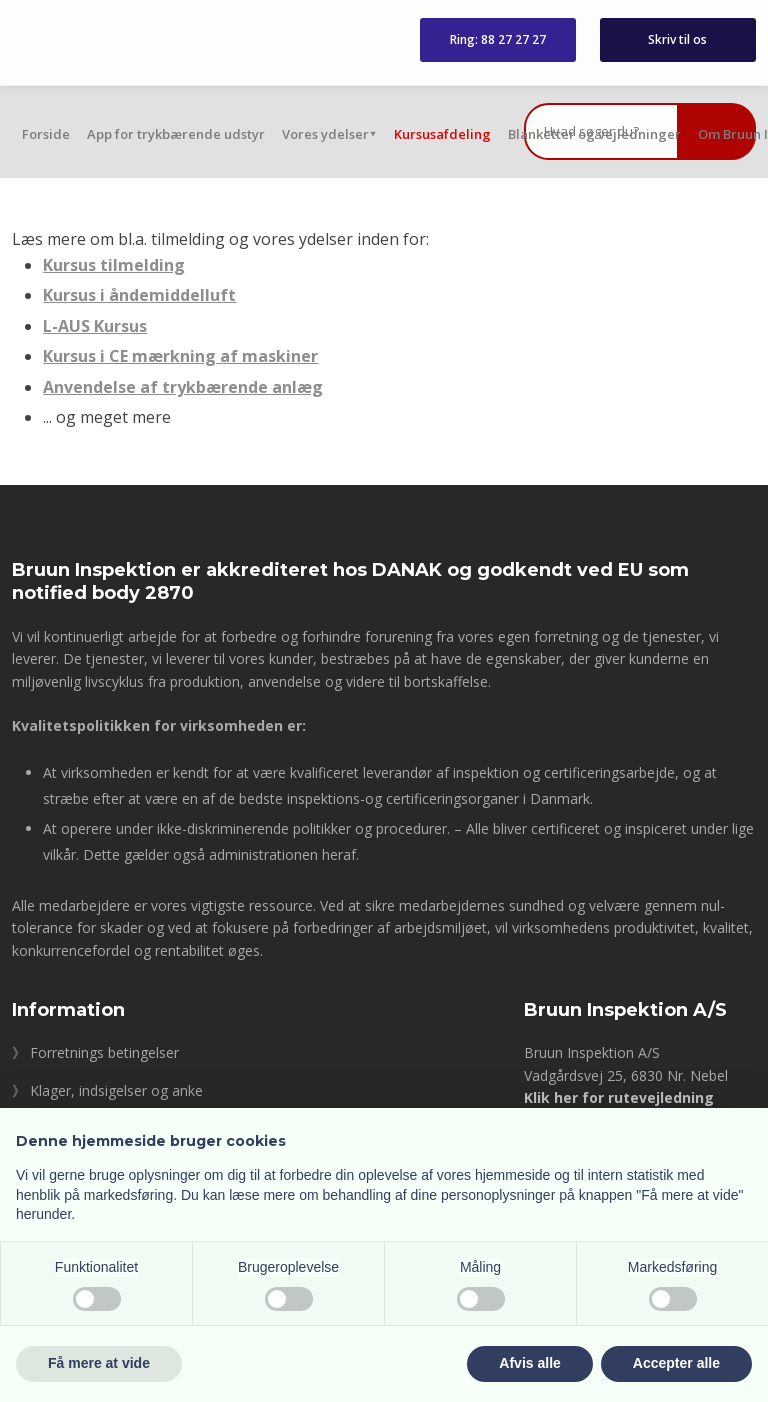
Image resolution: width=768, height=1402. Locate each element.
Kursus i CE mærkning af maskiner (180, 356)
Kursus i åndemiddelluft (139, 295)
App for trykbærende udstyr (176, 134)
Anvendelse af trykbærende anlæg (183, 387)
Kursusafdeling (442, 134)
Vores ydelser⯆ (329, 134)
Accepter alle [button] (676, 1363)
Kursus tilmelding (114, 265)
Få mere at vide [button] (99, 1363)
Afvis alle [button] (529, 1363)
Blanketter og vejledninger (594, 134)
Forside (46, 134)
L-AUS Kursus (95, 326)
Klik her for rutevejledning (619, 1097)
